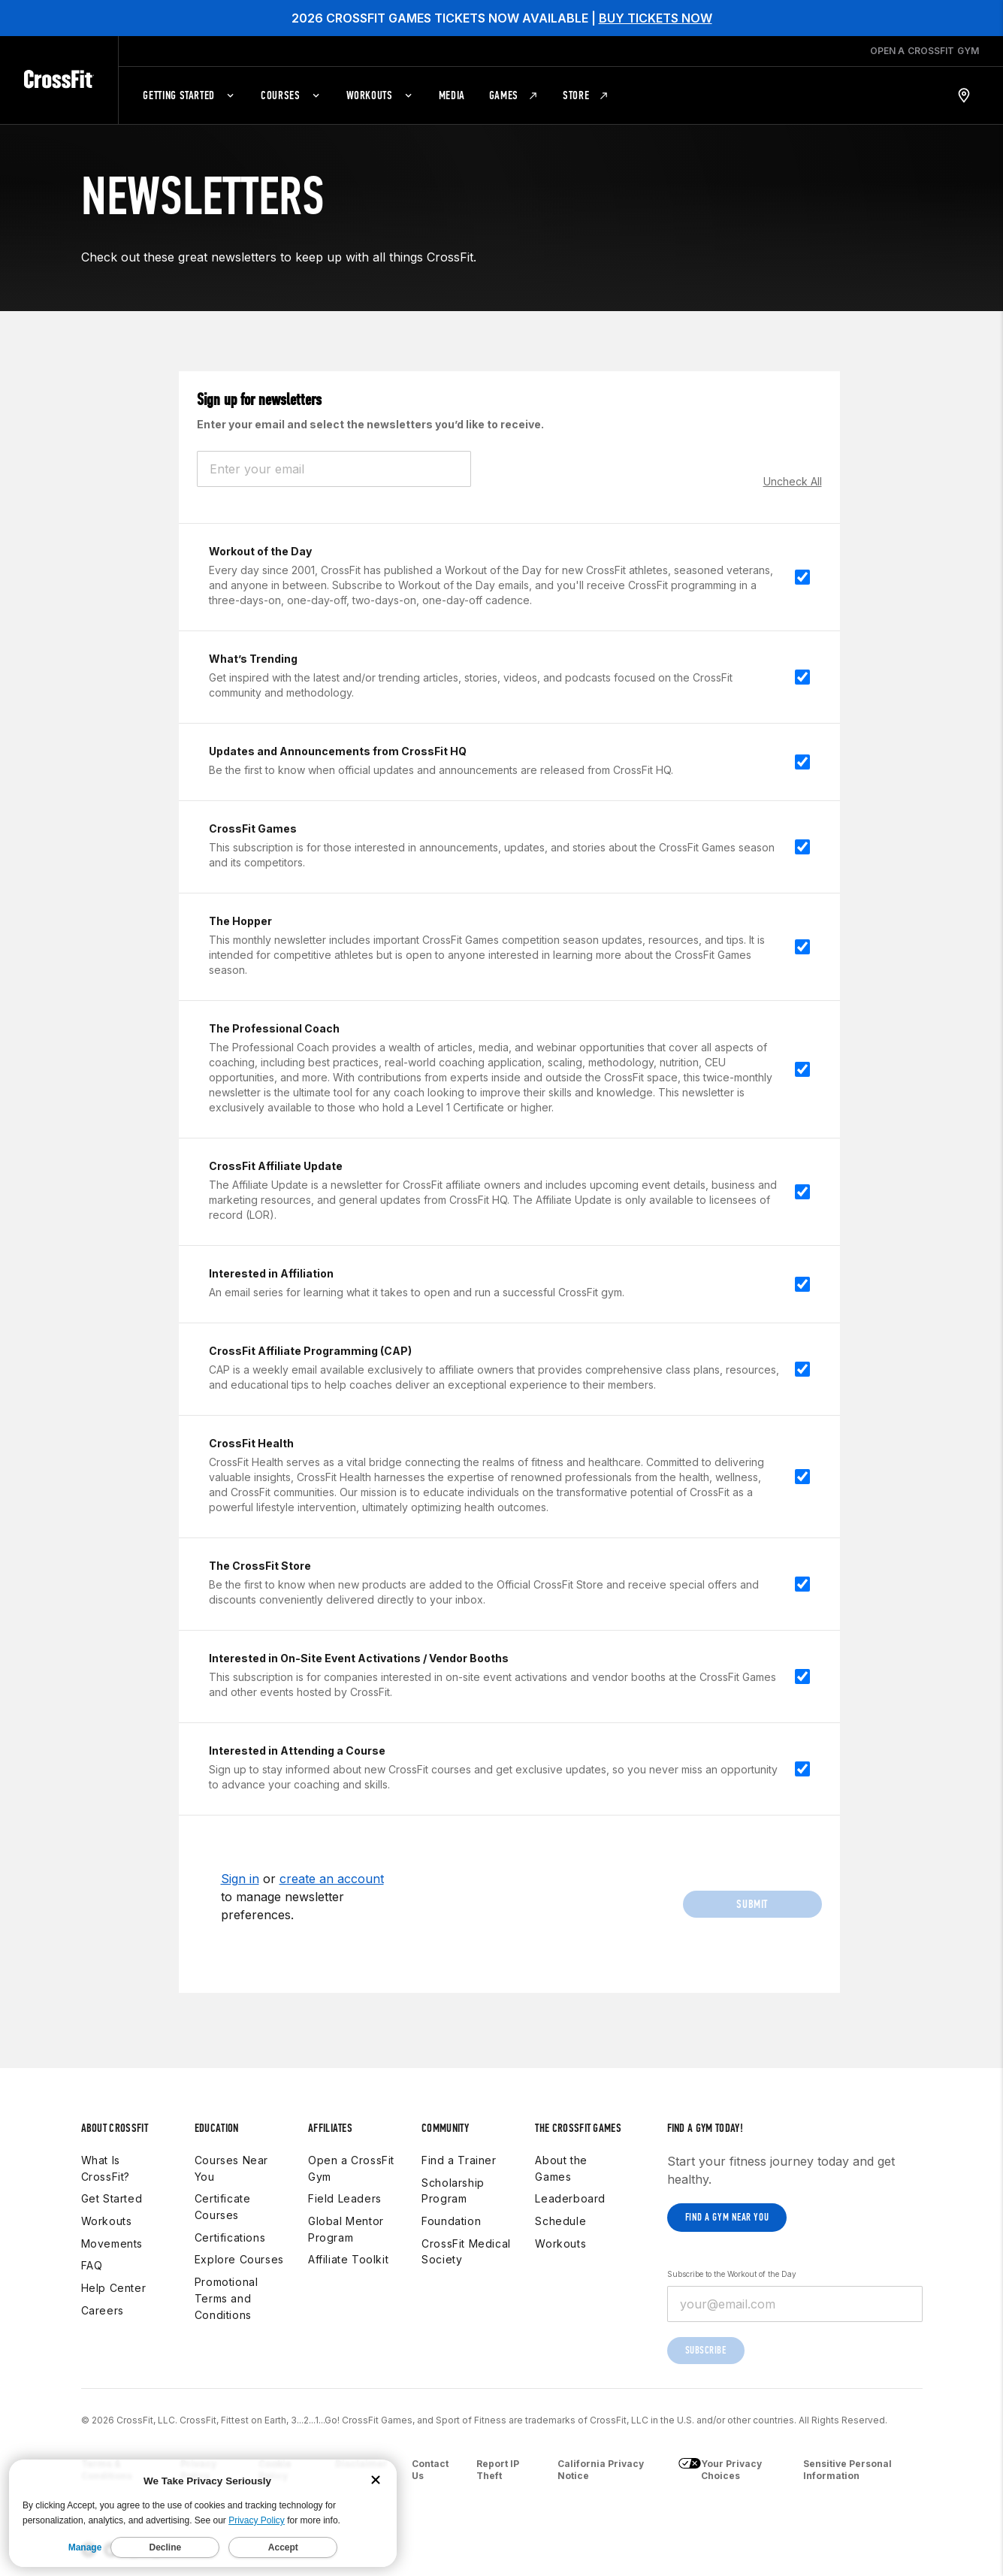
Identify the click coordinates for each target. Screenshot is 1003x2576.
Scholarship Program (453, 2191)
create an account (331, 1878)
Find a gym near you (727, 2217)
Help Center (114, 2287)
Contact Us (430, 2469)
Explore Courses (239, 2259)
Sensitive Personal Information (847, 2469)
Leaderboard (570, 2198)
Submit (752, 1904)
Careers (102, 2310)
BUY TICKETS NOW (655, 18)
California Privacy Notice (600, 2469)
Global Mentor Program (346, 2229)
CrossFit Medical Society (466, 2251)
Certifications (230, 2237)
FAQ (92, 2265)
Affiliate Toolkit (348, 2259)
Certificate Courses (223, 2206)
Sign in (240, 1878)
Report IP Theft (497, 2469)
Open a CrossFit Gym (351, 2168)
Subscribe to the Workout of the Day (731, 2273)
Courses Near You (231, 2168)
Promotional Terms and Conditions (226, 2298)
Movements (112, 2243)
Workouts (106, 2221)
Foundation (451, 2221)
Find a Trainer (458, 2160)
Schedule (560, 2221)
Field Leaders (345, 2198)
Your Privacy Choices (720, 2469)
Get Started (112, 2198)
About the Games (561, 2168)
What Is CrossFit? (105, 2168)
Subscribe (706, 2350)
